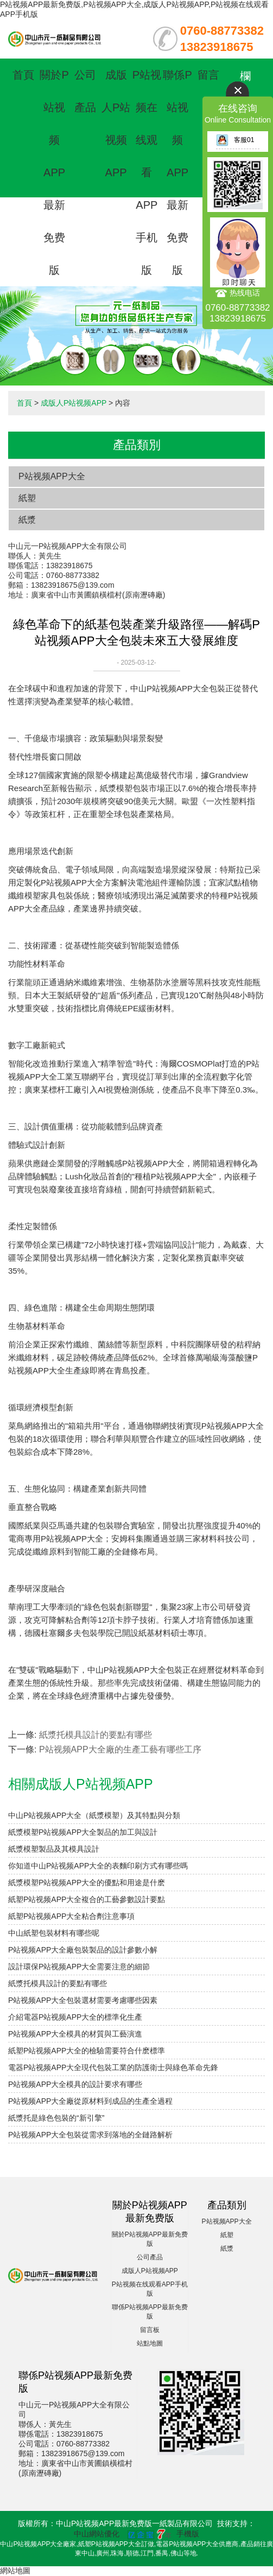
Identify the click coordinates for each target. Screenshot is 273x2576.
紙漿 (27, 519)
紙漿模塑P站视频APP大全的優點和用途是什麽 (86, 1882)
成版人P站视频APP (73, 403)
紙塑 (27, 498)
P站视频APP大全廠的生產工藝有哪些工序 (120, 1749)
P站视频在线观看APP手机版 (146, 172)
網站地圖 (15, 2570)
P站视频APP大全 (51, 476)
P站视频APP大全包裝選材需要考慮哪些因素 (82, 2000)
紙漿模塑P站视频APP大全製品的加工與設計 (82, 1832)
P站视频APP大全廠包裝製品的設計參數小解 (82, 1949)
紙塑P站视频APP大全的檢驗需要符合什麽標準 (86, 2050)
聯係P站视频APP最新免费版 (177, 172)
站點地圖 (150, 2343)
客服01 (235, 140)
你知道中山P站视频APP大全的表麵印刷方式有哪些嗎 (98, 1865)
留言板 (150, 2330)
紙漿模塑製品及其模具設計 (53, 1849)
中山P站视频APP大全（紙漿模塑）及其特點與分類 (94, 1815)
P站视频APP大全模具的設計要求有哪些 (75, 2084)
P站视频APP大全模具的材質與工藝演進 (75, 2033)
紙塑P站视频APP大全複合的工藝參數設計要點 (86, 1899)
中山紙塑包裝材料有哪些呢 (53, 1933)
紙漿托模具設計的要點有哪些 (95, 1734)
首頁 (23, 75)
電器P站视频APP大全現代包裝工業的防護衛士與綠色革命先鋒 (113, 2067)
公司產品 (150, 2257)
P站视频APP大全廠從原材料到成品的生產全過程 (90, 2101)
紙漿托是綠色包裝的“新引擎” (56, 2118)
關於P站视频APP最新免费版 (54, 172)
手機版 (187, 2533)
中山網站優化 (96, 2533)
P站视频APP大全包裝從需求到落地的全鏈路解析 (90, 2134)
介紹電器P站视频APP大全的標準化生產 (75, 2017)
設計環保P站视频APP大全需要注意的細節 (79, 1966)
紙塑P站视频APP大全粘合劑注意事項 (71, 1916)
